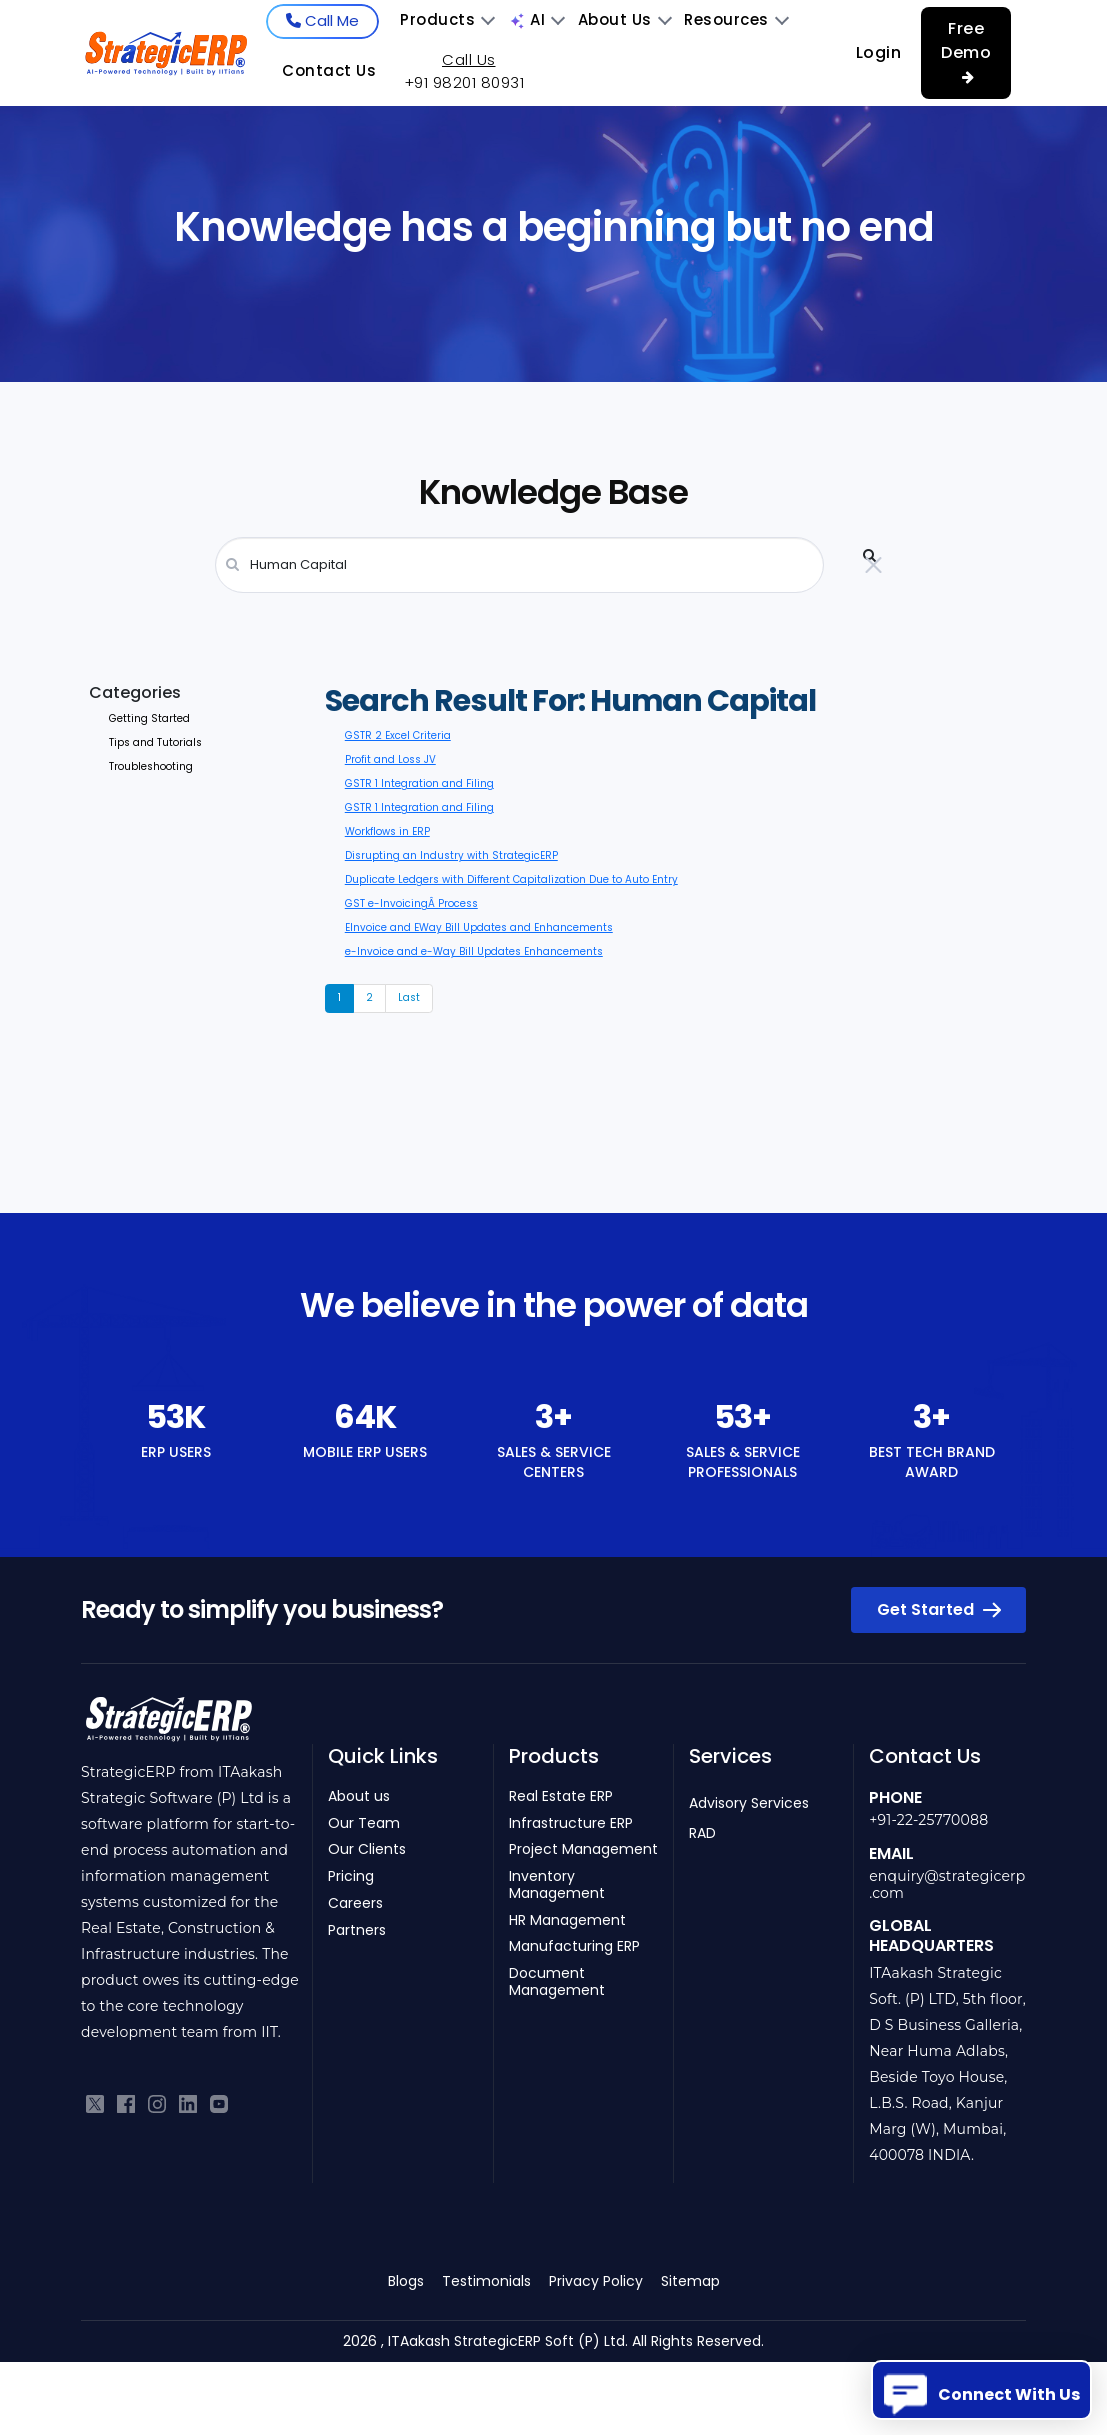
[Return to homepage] (168, 1725)
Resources (736, 19)
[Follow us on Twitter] (95, 2103)
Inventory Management (557, 1885)
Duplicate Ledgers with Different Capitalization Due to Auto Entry (511, 879)
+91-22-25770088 (928, 1820)
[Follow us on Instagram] (157, 2103)
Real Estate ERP (561, 1796)
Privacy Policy (596, 2281)
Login (879, 52)
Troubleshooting (151, 766)
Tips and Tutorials (155, 742)
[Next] (409, 998)
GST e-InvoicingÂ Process (411, 903)
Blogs (406, 2281)
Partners (357, 1930)
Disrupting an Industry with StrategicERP (451, 855)
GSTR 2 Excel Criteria (398, 735)
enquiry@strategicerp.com (947, 1884)
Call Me (322, 20)
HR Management (567, 1920)
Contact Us (329, 70)
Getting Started (149, 718)
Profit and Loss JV (390, 759)
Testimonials (486, 2281)
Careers (355, 1903)
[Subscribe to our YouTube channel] (219, 2103)
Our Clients (367, 1849)
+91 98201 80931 (464, 82)
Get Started (939, 1609)
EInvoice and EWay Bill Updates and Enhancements (479, 927)
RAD (702, 1833)
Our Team (364, 1823)
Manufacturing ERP (574, 1946)
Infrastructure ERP (571, 1823)
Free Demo (966, 50)
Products (447, 19)
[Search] (519, 565)
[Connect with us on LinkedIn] (188, 2103)
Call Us (469, 60)
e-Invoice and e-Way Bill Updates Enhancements (474, 951)
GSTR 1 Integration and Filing (419, 783)
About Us (624, 19)
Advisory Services (749, 1803)
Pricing (351, 1876)
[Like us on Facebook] (126, 2103)
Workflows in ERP (387, 831)
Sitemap (690, 2281)
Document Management (557, 1982)
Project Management (583, 1849)
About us (359, 1796)
